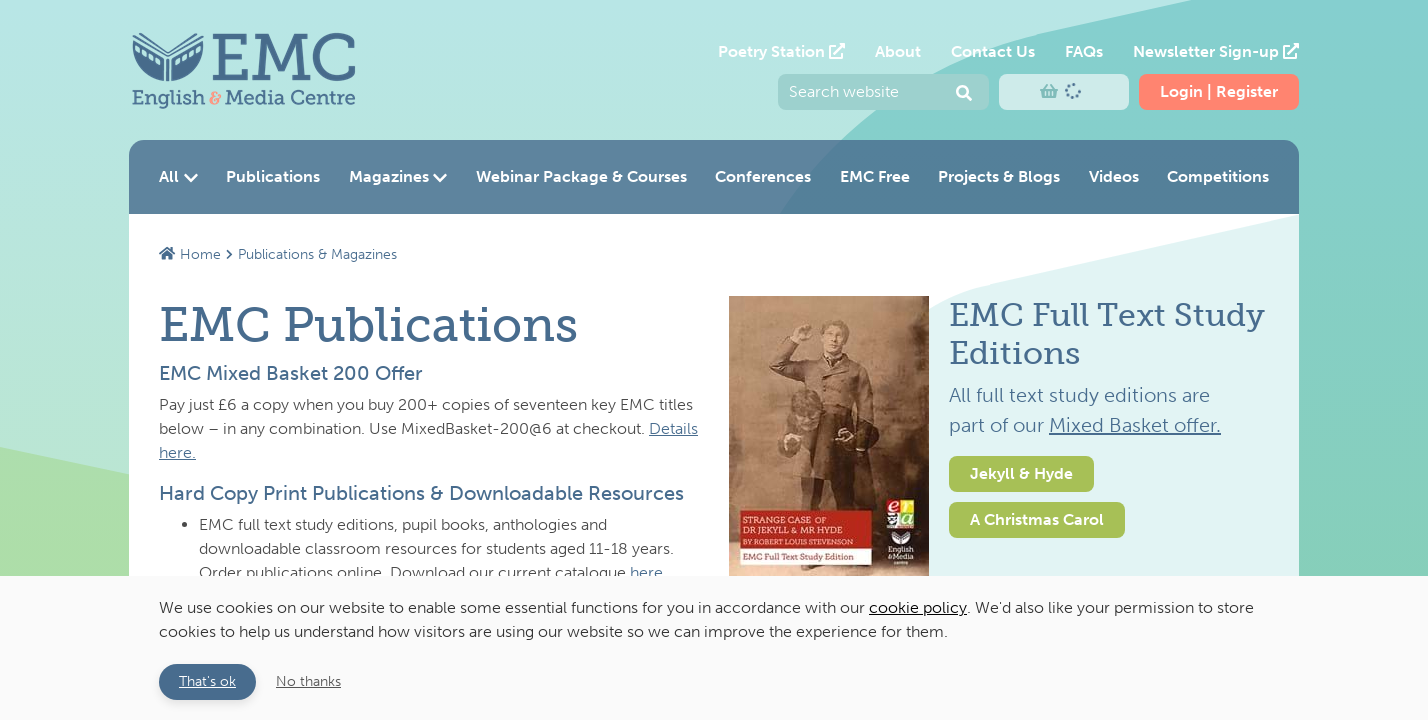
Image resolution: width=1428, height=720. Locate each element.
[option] (999, 501)
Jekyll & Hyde (1021, 473)
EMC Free (875, 176)
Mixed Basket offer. (1135, 425)
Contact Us (993, 51)
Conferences (763, 176)
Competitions (1218, 176)
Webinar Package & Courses (581, 176)
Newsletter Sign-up (1216, 51)
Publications (273, 176)
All (178, 176)
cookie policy (918, 607)
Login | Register (1219, 91)
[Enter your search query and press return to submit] (883, 92)
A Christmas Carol (1037, 519)
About (898, 51)
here (646, 572)
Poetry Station (781, 51)
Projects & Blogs (999, 176)
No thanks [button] (308, 681)
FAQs (1084, 51)
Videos (1114, 176)
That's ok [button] (207, 681)
